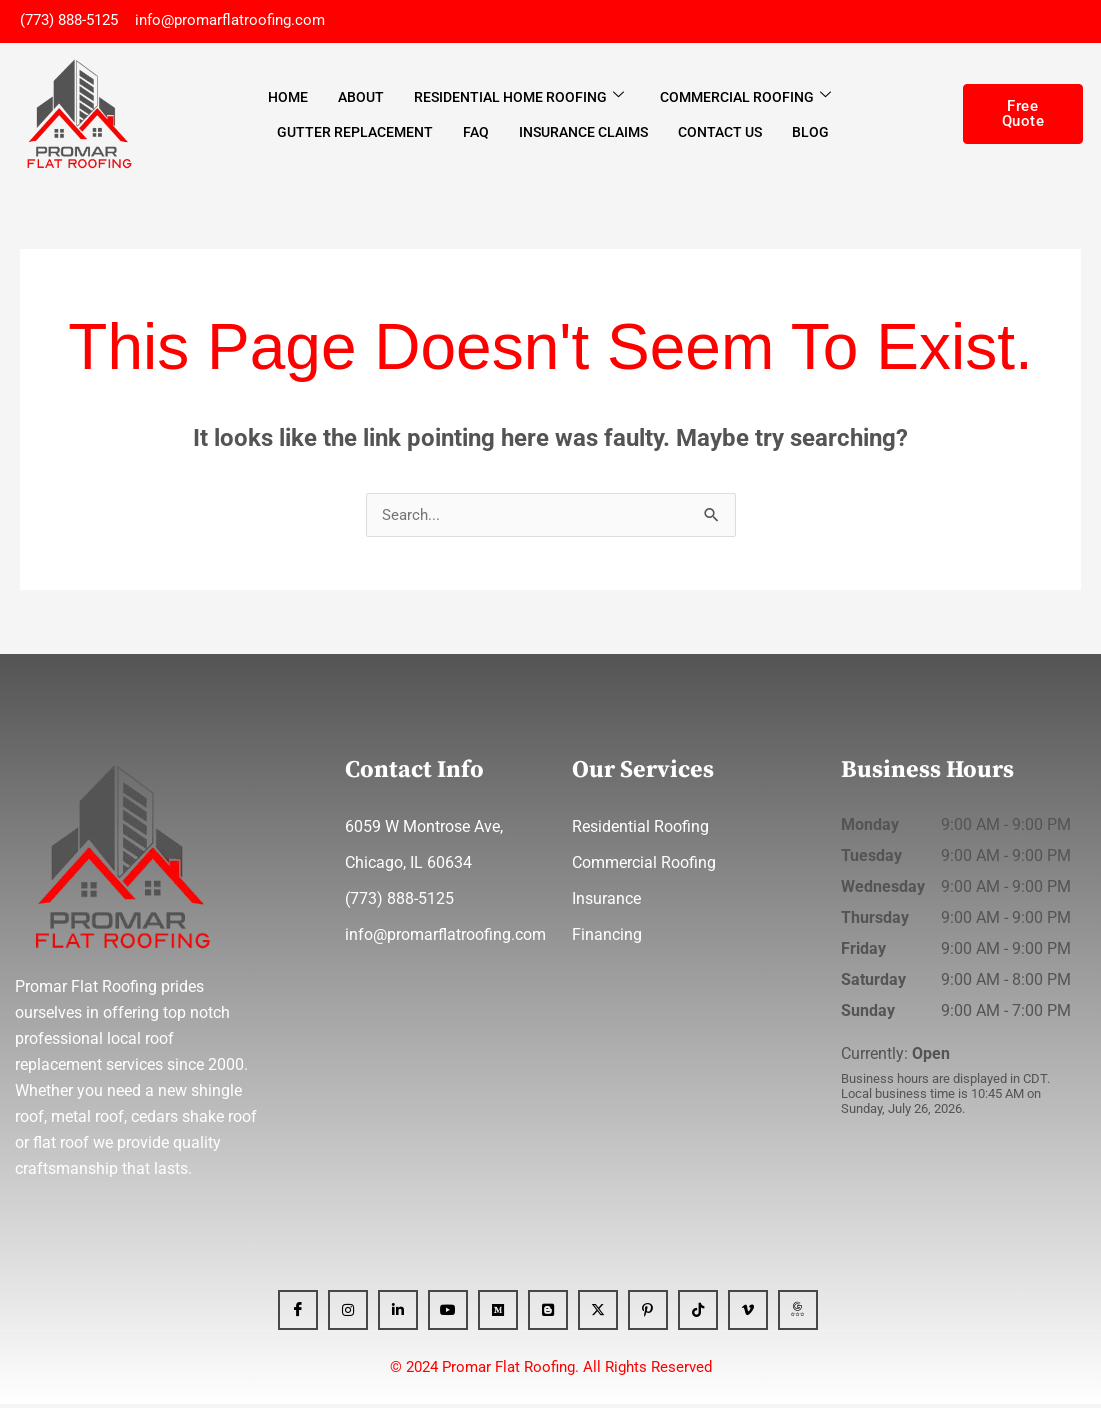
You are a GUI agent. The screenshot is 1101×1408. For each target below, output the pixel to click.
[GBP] (798, 1314)
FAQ (476, 134)
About (361, 99)
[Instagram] (348, 1314)
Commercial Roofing (745, 99)
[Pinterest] (648, 1314)
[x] (598, 1314)
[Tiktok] (698, 1314)
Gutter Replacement (355, 134)
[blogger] (548, 1314)
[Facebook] (298, 1314)
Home (288, 99)
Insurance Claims (583, 134)
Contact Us (720, 134)
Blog (810, 134)
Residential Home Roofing (519, 99)
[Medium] (498, 1314)
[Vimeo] (748, 1314)
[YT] (448, 1314)
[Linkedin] (398, 1314)
